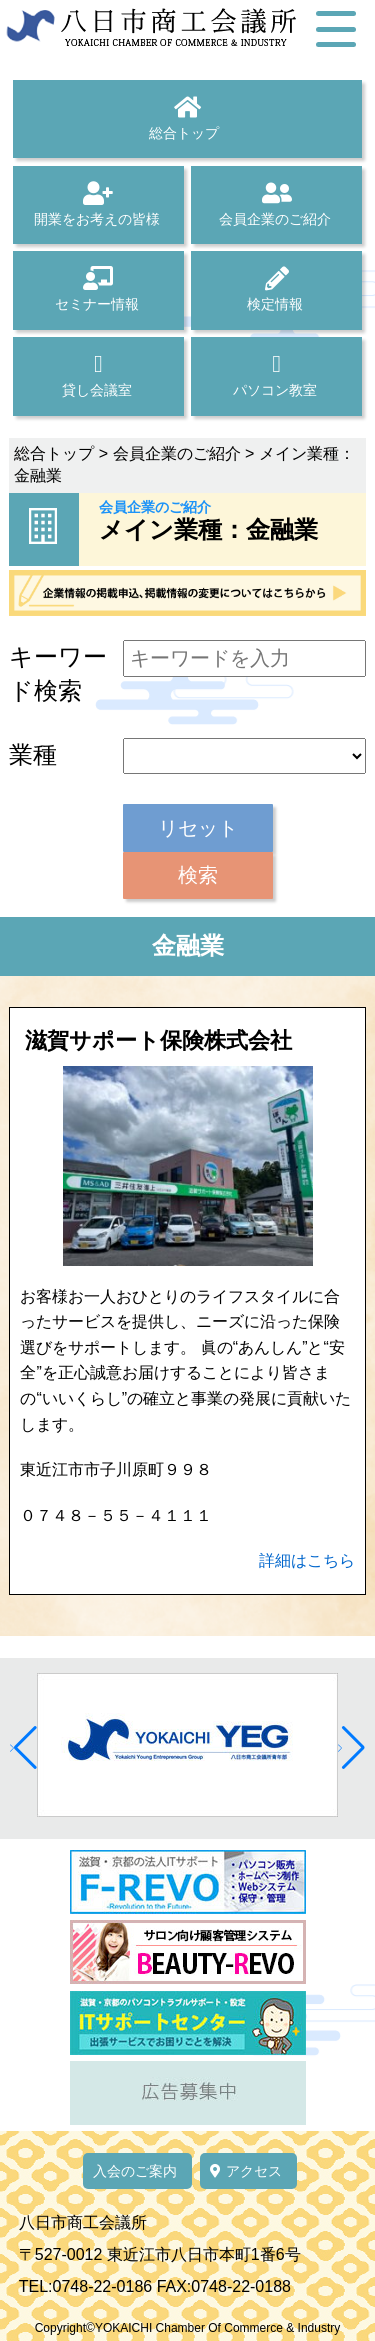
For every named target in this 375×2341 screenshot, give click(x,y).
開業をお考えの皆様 (98, 204)
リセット (198, 828)
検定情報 (276, 289)
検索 (198, 875)
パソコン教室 (276, 375)
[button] (23, 1748)
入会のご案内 (135, 2171)
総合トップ (187, 118)
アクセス (246, 2171)
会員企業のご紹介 (276, 204)
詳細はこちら (307, 1560)
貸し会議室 (98, 375)
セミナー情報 (98, 289)
